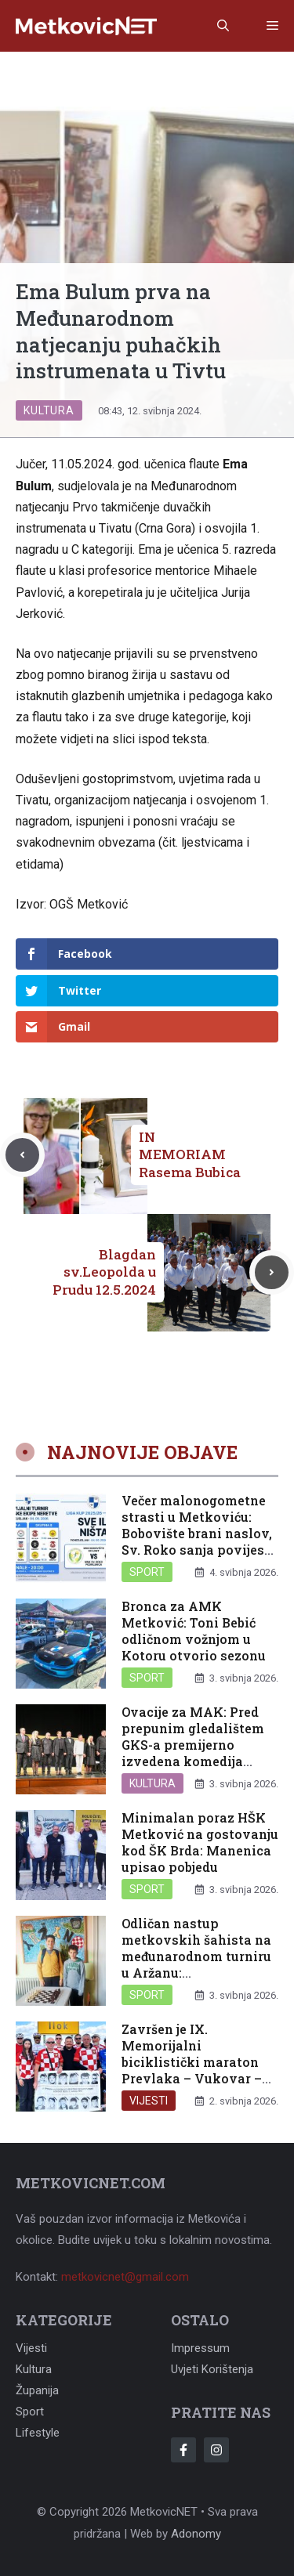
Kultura (49, 410)
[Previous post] (22, 1155)
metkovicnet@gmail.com (125, 2277)
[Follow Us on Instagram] (216, 2449)
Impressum (200, 2348)
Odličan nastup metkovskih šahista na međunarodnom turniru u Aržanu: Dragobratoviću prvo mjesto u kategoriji (196, 1964)
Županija (37, 2390)
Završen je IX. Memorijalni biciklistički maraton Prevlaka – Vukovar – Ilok (192, 2061)
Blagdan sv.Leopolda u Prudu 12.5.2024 (104, 1271)
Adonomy (196, 2534)
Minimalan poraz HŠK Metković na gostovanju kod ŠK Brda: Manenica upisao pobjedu (200, 1841)
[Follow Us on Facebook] (183, 2449)
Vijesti (148, 2100)
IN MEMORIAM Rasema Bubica (190, 1154)
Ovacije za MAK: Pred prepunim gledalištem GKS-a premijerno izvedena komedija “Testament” (193, 1744)
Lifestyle (38, 2433)
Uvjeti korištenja (212, 2369)
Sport (147, 1572)
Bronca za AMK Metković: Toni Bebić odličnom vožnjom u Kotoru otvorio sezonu (194, 1630)
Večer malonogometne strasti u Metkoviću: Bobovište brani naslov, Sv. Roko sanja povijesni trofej (200, 1532)
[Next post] (271, 1272)
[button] (223, 26)
